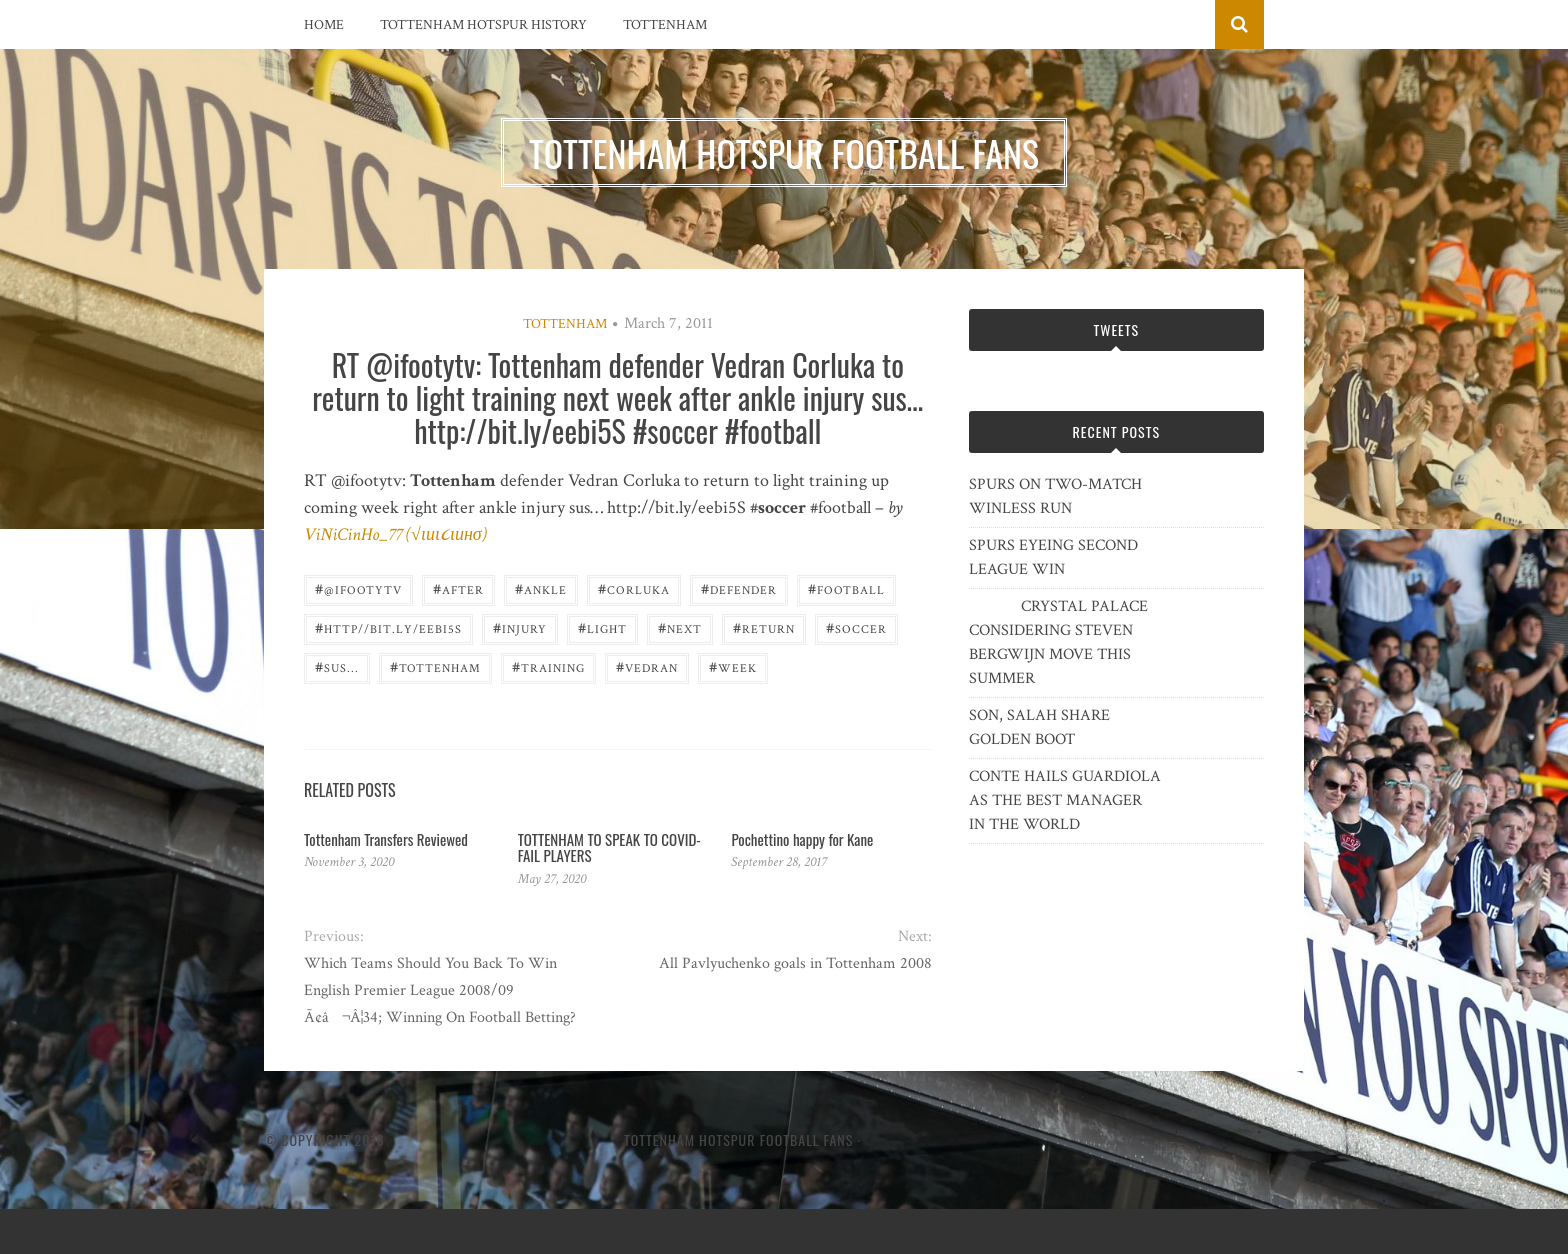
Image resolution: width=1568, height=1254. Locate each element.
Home (324, 25)
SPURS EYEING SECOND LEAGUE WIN (1053, 557)
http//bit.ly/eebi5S (388, 627)
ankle (541, 588)
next (680, 627)
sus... (337, 666)
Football (846, 588)
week (733, 666)
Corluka (634, 588)
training (548, 666)
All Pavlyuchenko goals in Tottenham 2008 (795, 963)
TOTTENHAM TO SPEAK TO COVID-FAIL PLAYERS (609, 847)
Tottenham (665, 25)
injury (520, 627)
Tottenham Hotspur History (483, 25)
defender (739, 588)
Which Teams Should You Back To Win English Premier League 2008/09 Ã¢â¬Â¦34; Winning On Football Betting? (440, 990)
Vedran (647, 666)
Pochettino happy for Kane (802, 839)
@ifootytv (358, 588)
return (764, 627)
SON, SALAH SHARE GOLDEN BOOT (1039, 727)
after (458, 588)
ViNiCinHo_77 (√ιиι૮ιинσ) (395, 534)
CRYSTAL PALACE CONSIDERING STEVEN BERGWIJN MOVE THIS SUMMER (1058, 642)
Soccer (856, 627)
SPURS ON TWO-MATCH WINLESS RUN (1055, 496)
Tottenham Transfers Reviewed (386, 839)
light (602, 627)
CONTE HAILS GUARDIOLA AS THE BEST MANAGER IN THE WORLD (1065, 800)
